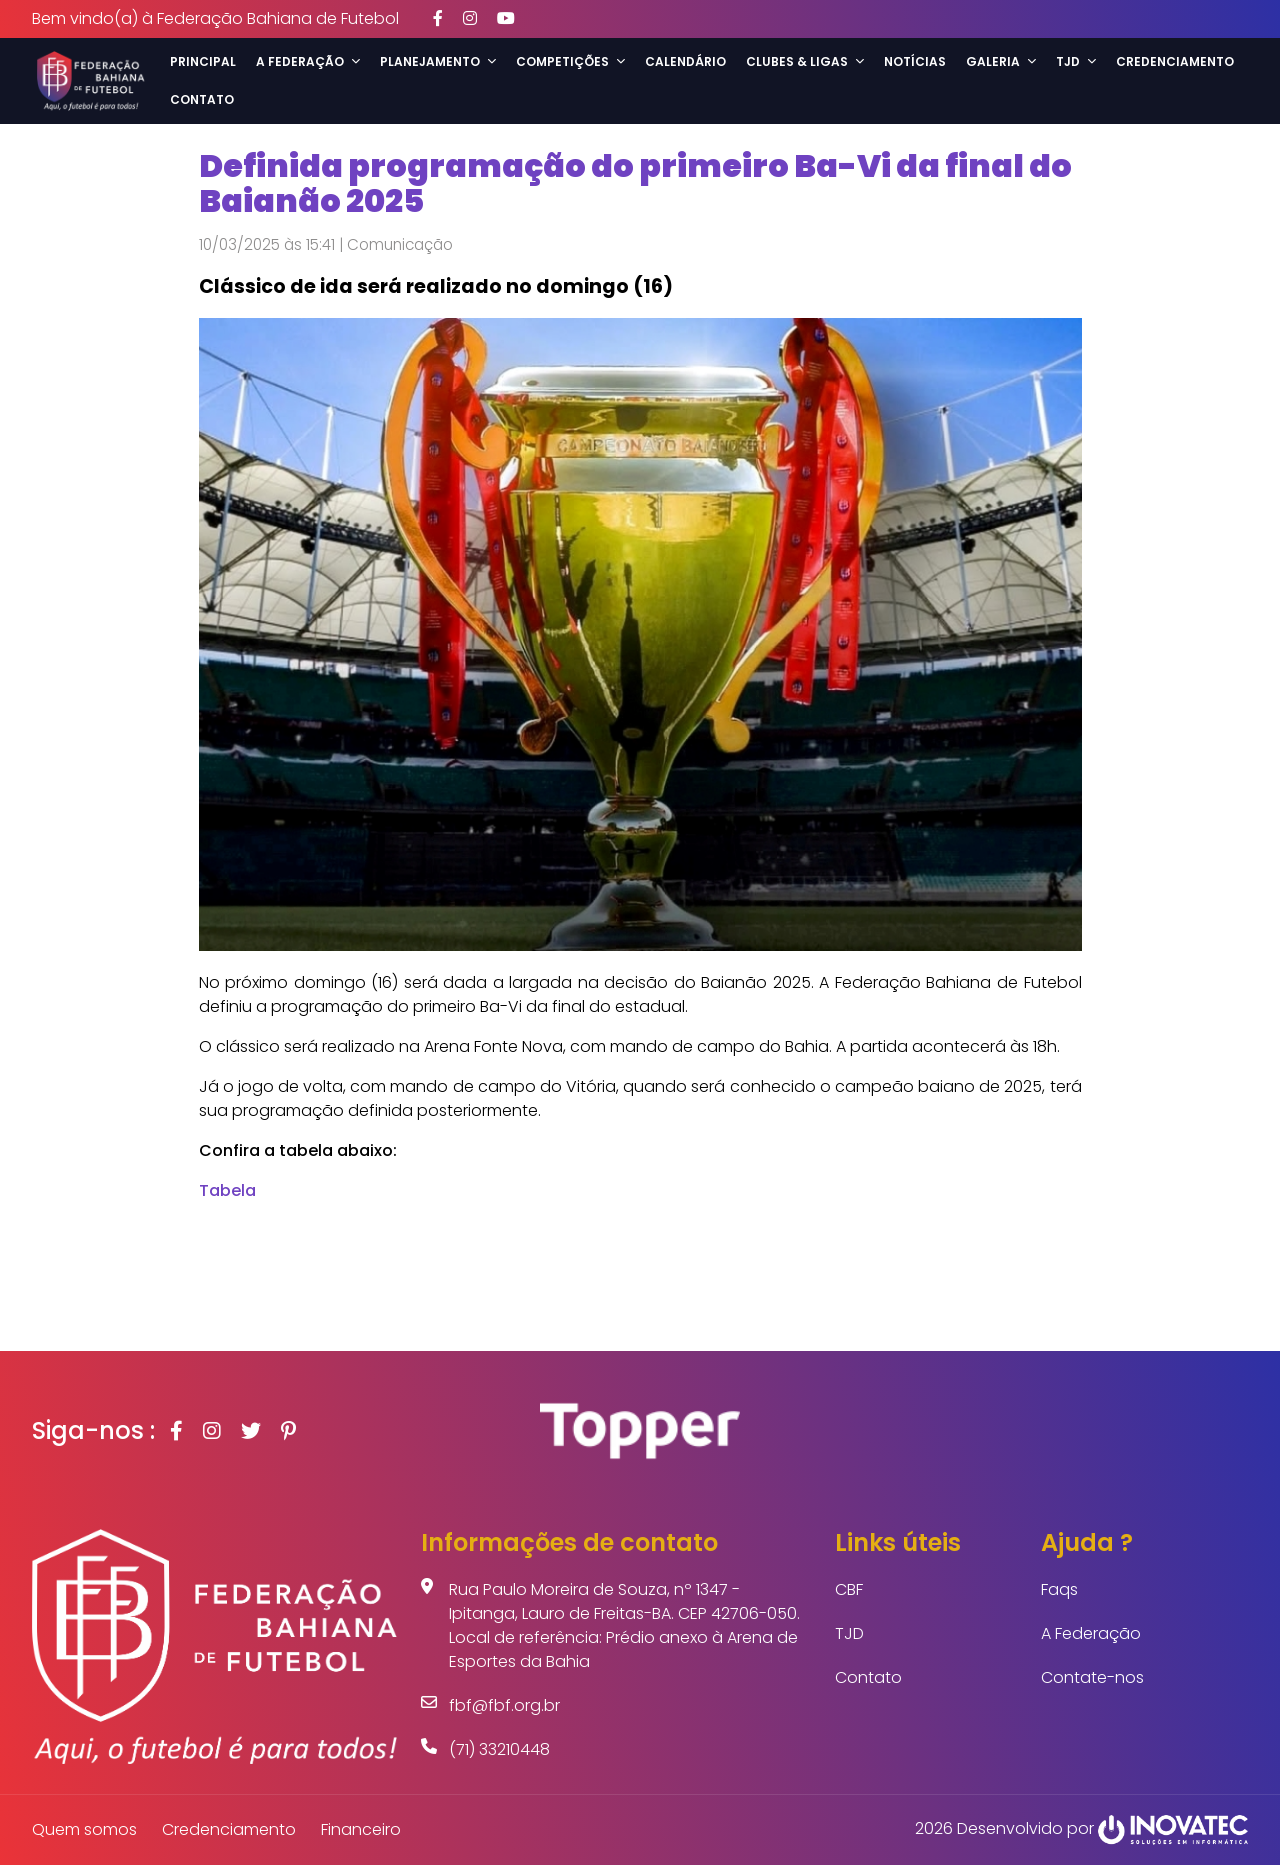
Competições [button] (570, 61)
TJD (849, 1633)
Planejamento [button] (438, 61)
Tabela (227, 1190)
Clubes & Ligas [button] (805, 61)
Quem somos (84, 1829)
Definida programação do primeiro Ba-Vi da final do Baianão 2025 (635, 183)
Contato (202, 99)
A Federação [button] (308, 61)
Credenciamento (1175, 61)
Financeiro (361, 1829)
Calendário (685, 61)
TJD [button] (1076, 61)
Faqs (1059, 1589)
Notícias (915, 61)
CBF (849, 1589)
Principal (203, 61)
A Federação (1091, 1633)
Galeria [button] (1001, 61)
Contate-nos (1092, 1677)
